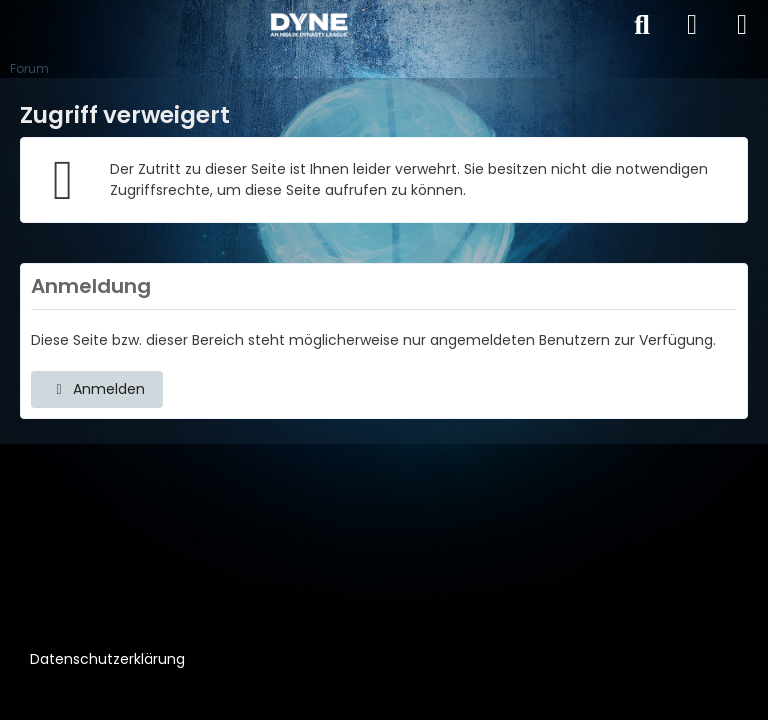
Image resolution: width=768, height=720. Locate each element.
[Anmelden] (692, 25)
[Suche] (642, 25)
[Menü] (742, 25)
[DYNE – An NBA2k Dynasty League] (309, 25)
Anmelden (97, 389)
